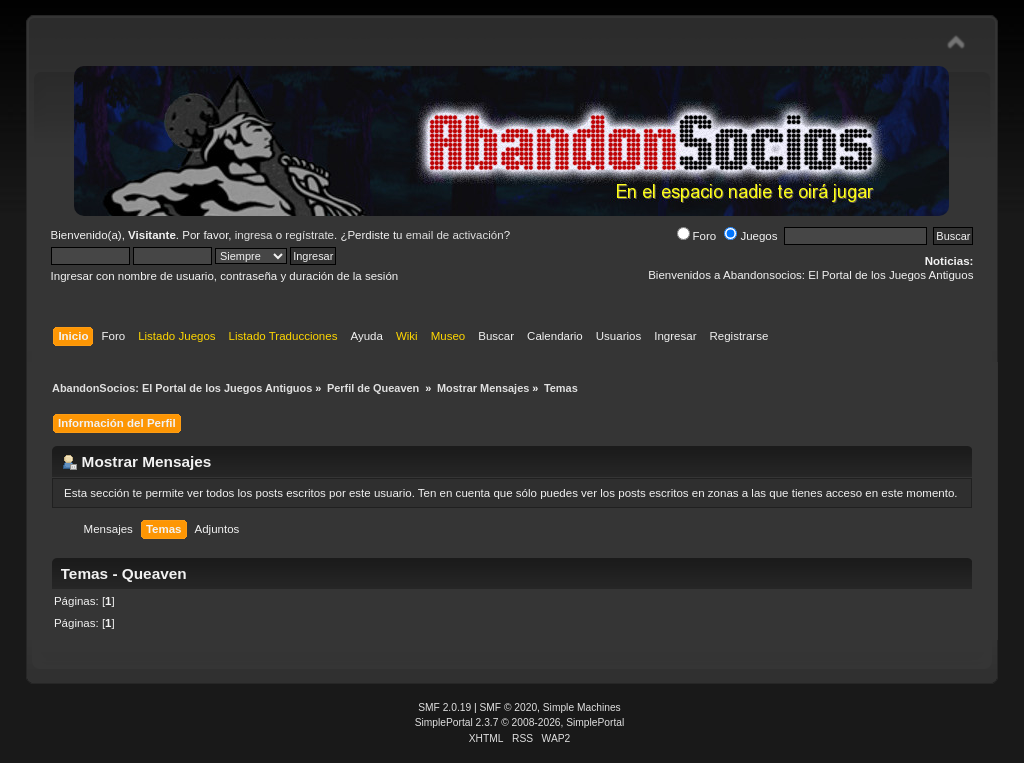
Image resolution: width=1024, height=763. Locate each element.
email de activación (455, 235)
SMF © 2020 (509, 707)
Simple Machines (582, 707)
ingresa (254, 235)
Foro (697, 236)
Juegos (750, 236)
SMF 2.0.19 (444, 707)
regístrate (309, 235)
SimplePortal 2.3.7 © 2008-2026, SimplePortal (520, 722)
